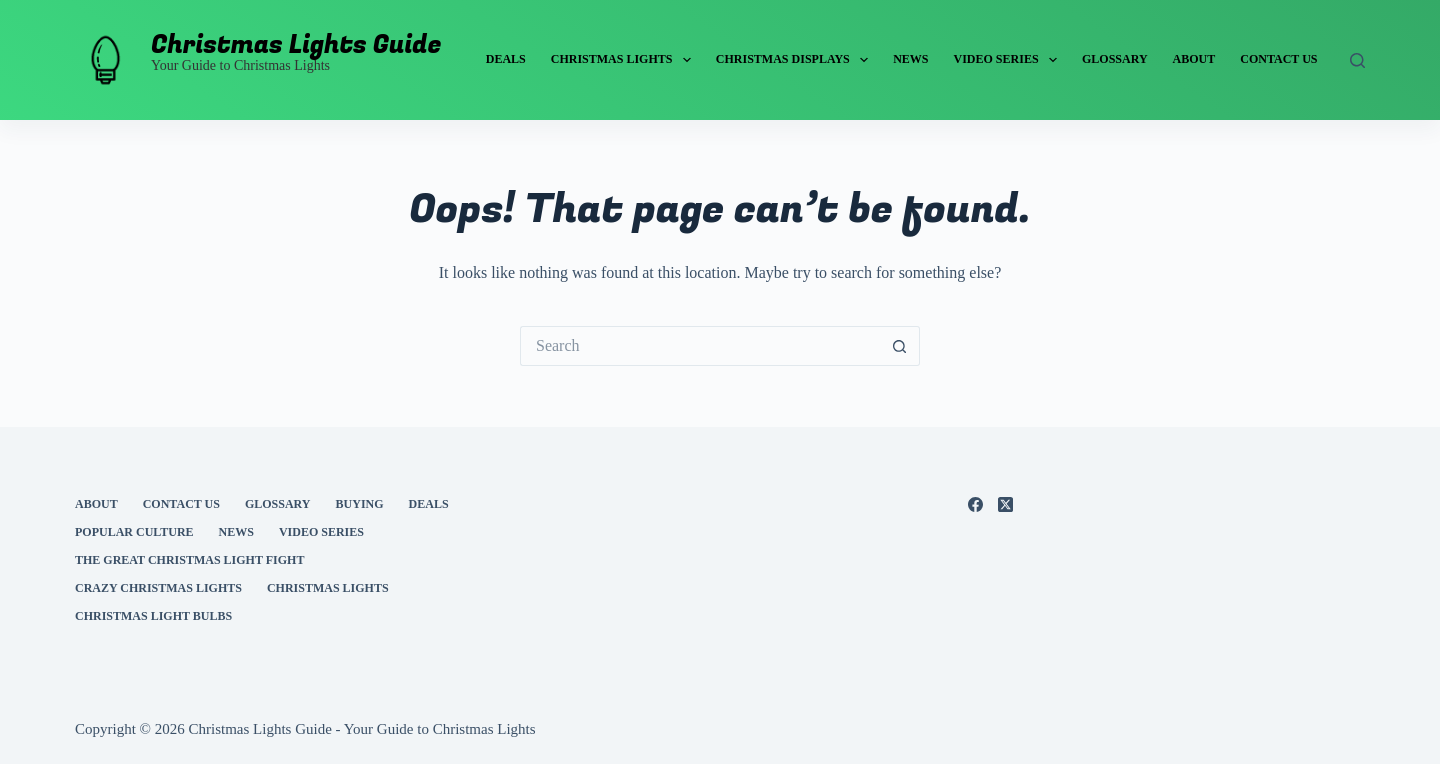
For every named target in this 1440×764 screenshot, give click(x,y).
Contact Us (1278, 59)
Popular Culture (134, 532)
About (1194, 59)
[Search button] (900, 346)
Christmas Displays (796, 60)
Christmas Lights (625, 60)
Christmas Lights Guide (296, 45)
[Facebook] (975, 504)
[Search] (1357, 60)
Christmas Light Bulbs (153, 616)
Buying (360, 504)
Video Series (1009, 60)
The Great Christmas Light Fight (189, 560)
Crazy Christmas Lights (158, 588)
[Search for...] (700, 346)
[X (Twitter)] (1005, 504)
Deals (506, 59)
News (910, 59)
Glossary (1115, 59)
